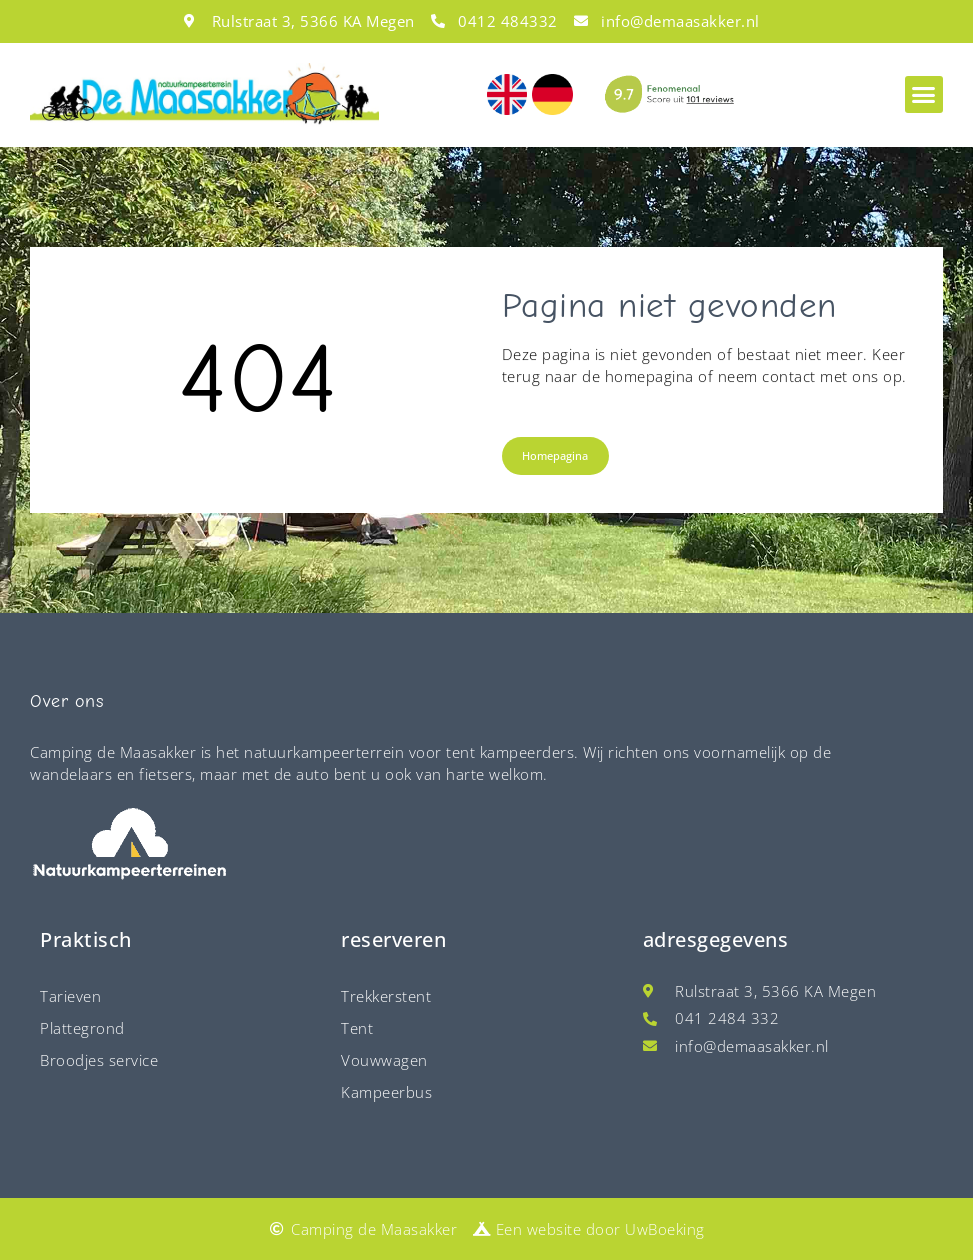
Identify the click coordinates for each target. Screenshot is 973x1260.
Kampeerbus (386, 1092)
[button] (924, 95)
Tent (357, 1028)
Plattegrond (82, 1028)
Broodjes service (99, 1060)
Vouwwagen (384, 1060)
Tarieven (70, 996)
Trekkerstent (386, 996)
